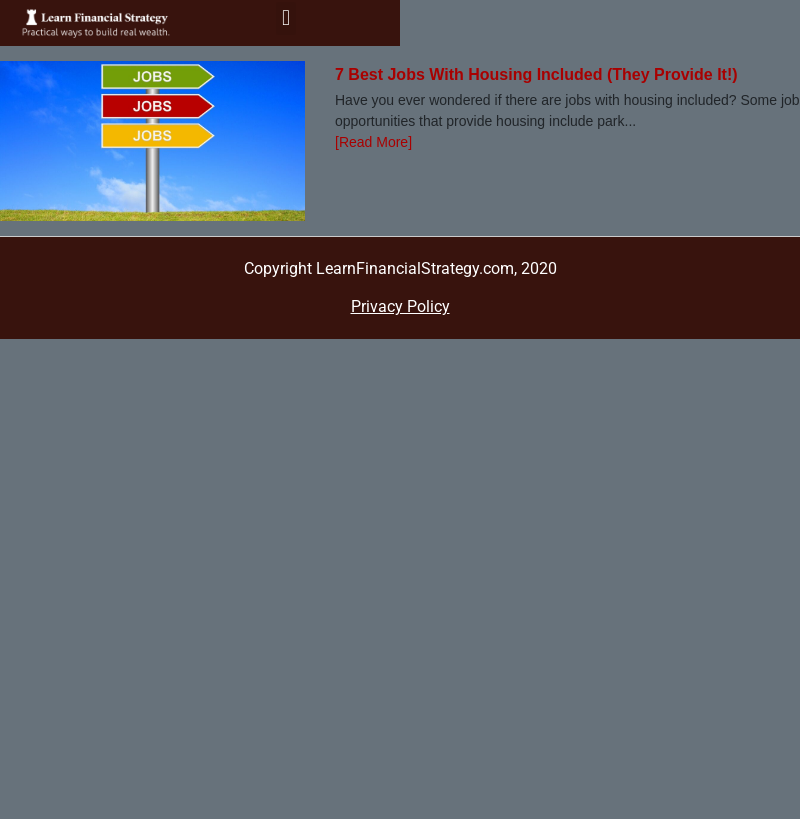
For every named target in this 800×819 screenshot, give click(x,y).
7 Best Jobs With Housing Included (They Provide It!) (536, 74)
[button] (285, 18)
